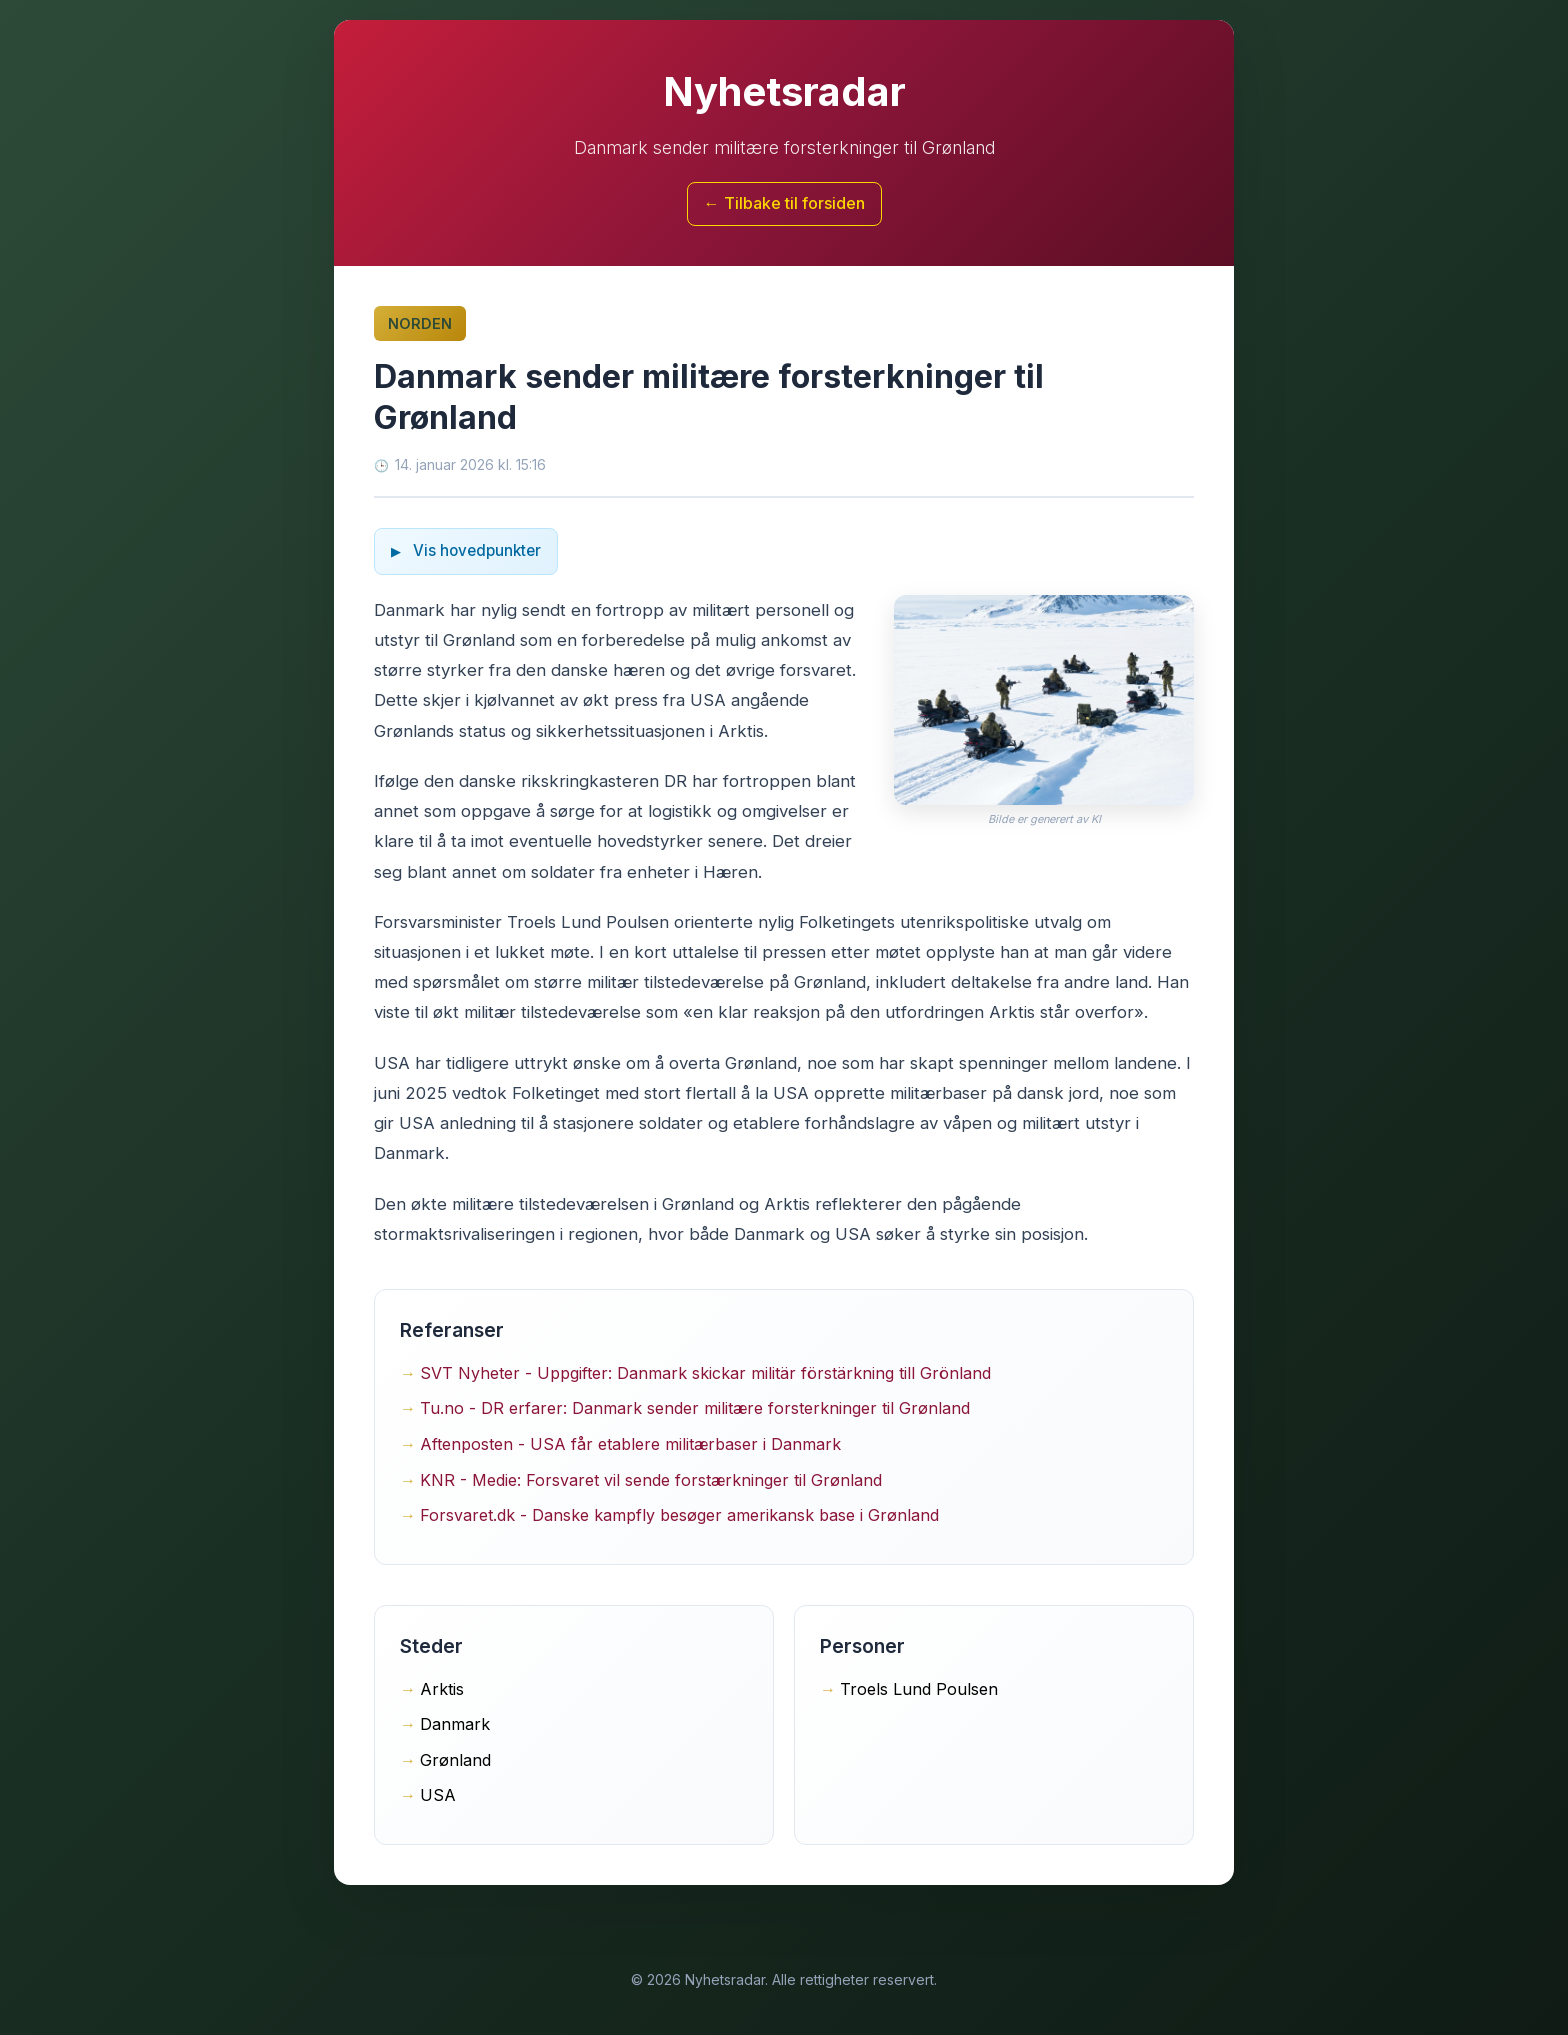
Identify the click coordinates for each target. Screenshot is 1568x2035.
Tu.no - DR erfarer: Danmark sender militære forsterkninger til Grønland (695, 1408)
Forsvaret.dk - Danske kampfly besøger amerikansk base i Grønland (679, 1515)
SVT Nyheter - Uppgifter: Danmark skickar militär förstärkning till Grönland (705, 1373)
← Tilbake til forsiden (784, 203)
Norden (420, 323)
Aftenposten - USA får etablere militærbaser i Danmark (630, 1444)
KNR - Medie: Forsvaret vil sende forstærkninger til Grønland (651, 1480)
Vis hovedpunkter (475, 550)
